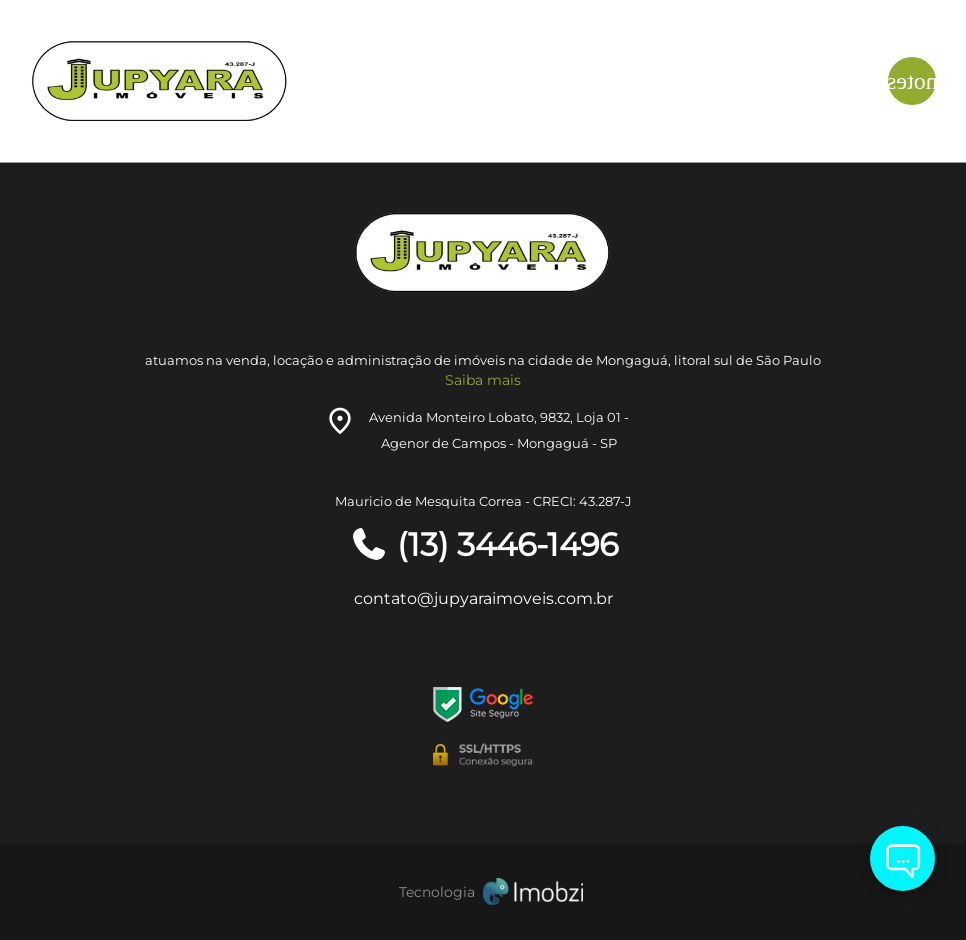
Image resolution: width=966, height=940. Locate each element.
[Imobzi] (483, 891)
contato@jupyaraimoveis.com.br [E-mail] (483, 598)
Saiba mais (483, 380)
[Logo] (181, 81)
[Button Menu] (912, 81)
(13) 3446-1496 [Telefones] (483, 545)
